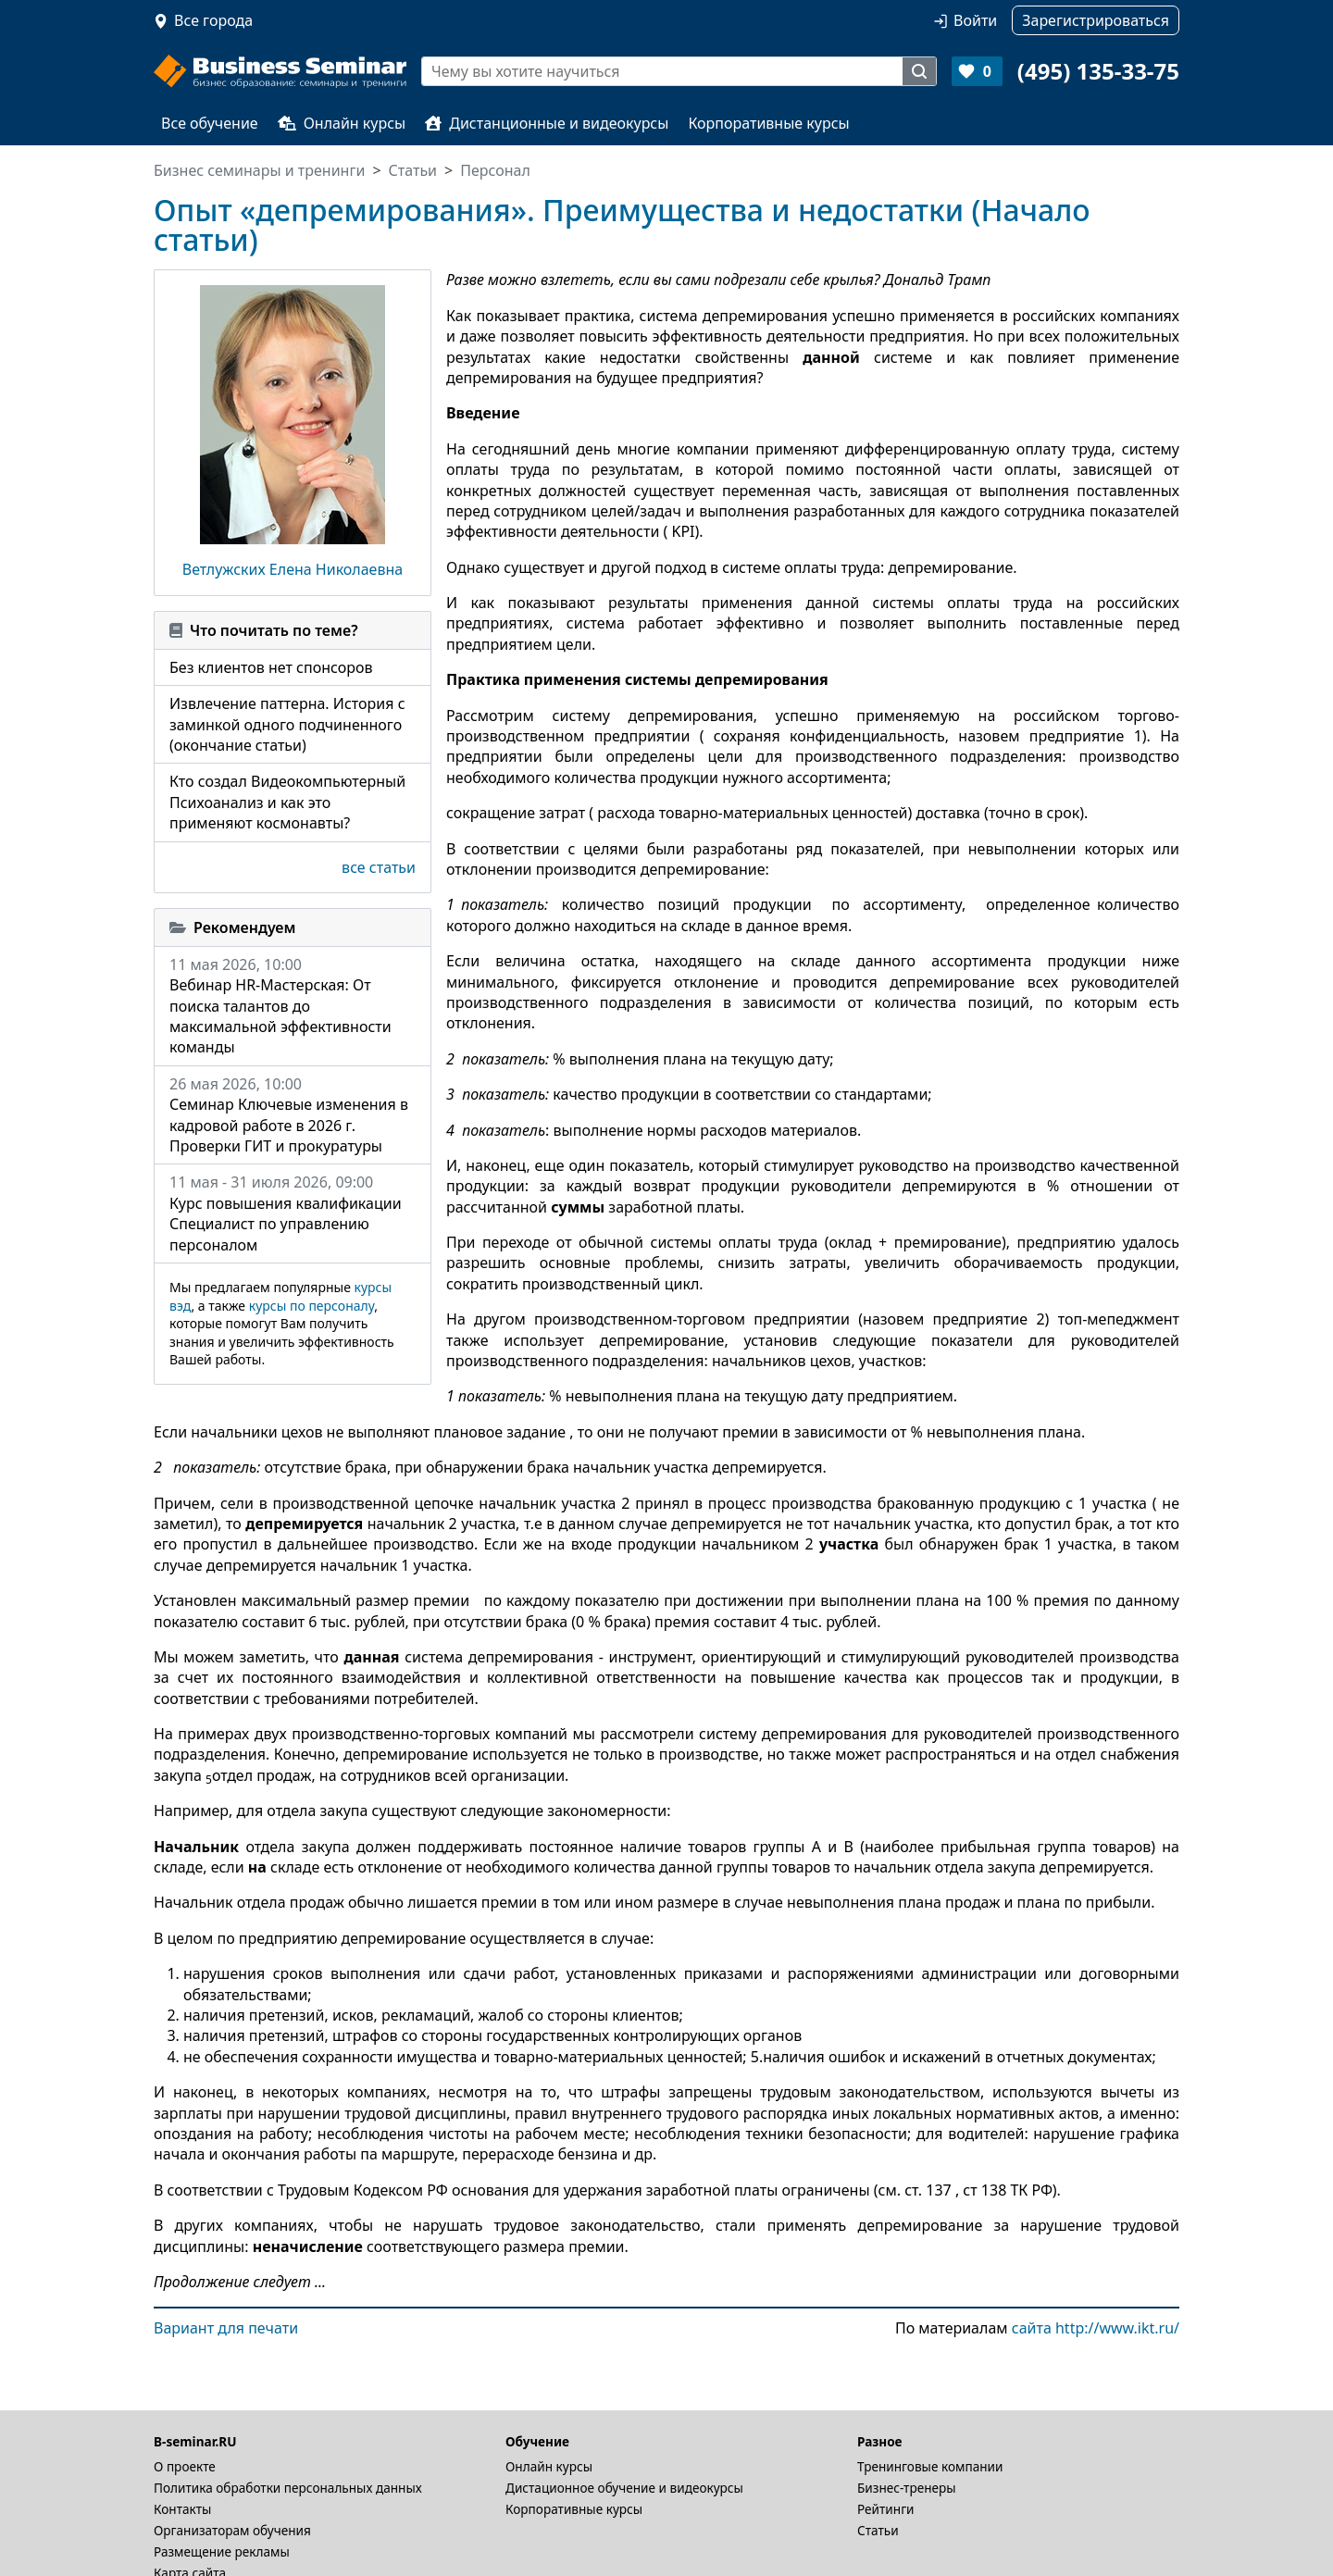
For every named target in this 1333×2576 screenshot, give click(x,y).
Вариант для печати (226, 2328)
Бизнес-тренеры (906, 2487)
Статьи (878, 2530)
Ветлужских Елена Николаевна (292, 569)
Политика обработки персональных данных (288, 2487)
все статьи (379, 867)
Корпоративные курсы (768, 123)
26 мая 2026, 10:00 (292, 1115)
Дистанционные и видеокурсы (546, 123)
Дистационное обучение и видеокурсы (624, 2487)
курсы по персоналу (312, 1305)
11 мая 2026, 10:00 (292, 1006)
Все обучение (209, 123)
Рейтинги (886, 2509)
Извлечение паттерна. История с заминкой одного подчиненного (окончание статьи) (287, 724)
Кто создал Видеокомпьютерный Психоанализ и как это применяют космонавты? (287, 802)
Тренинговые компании (930, 2466)
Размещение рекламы (222, 2551)
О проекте (185, 2466)
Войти (975, 20)
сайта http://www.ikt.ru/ (1095, 2328)
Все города (213, 20)
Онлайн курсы (342, 123)
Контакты (182, 2509)
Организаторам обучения (232, 2530)
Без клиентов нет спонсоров (271, 667)
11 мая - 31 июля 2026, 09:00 (292, 1213)
